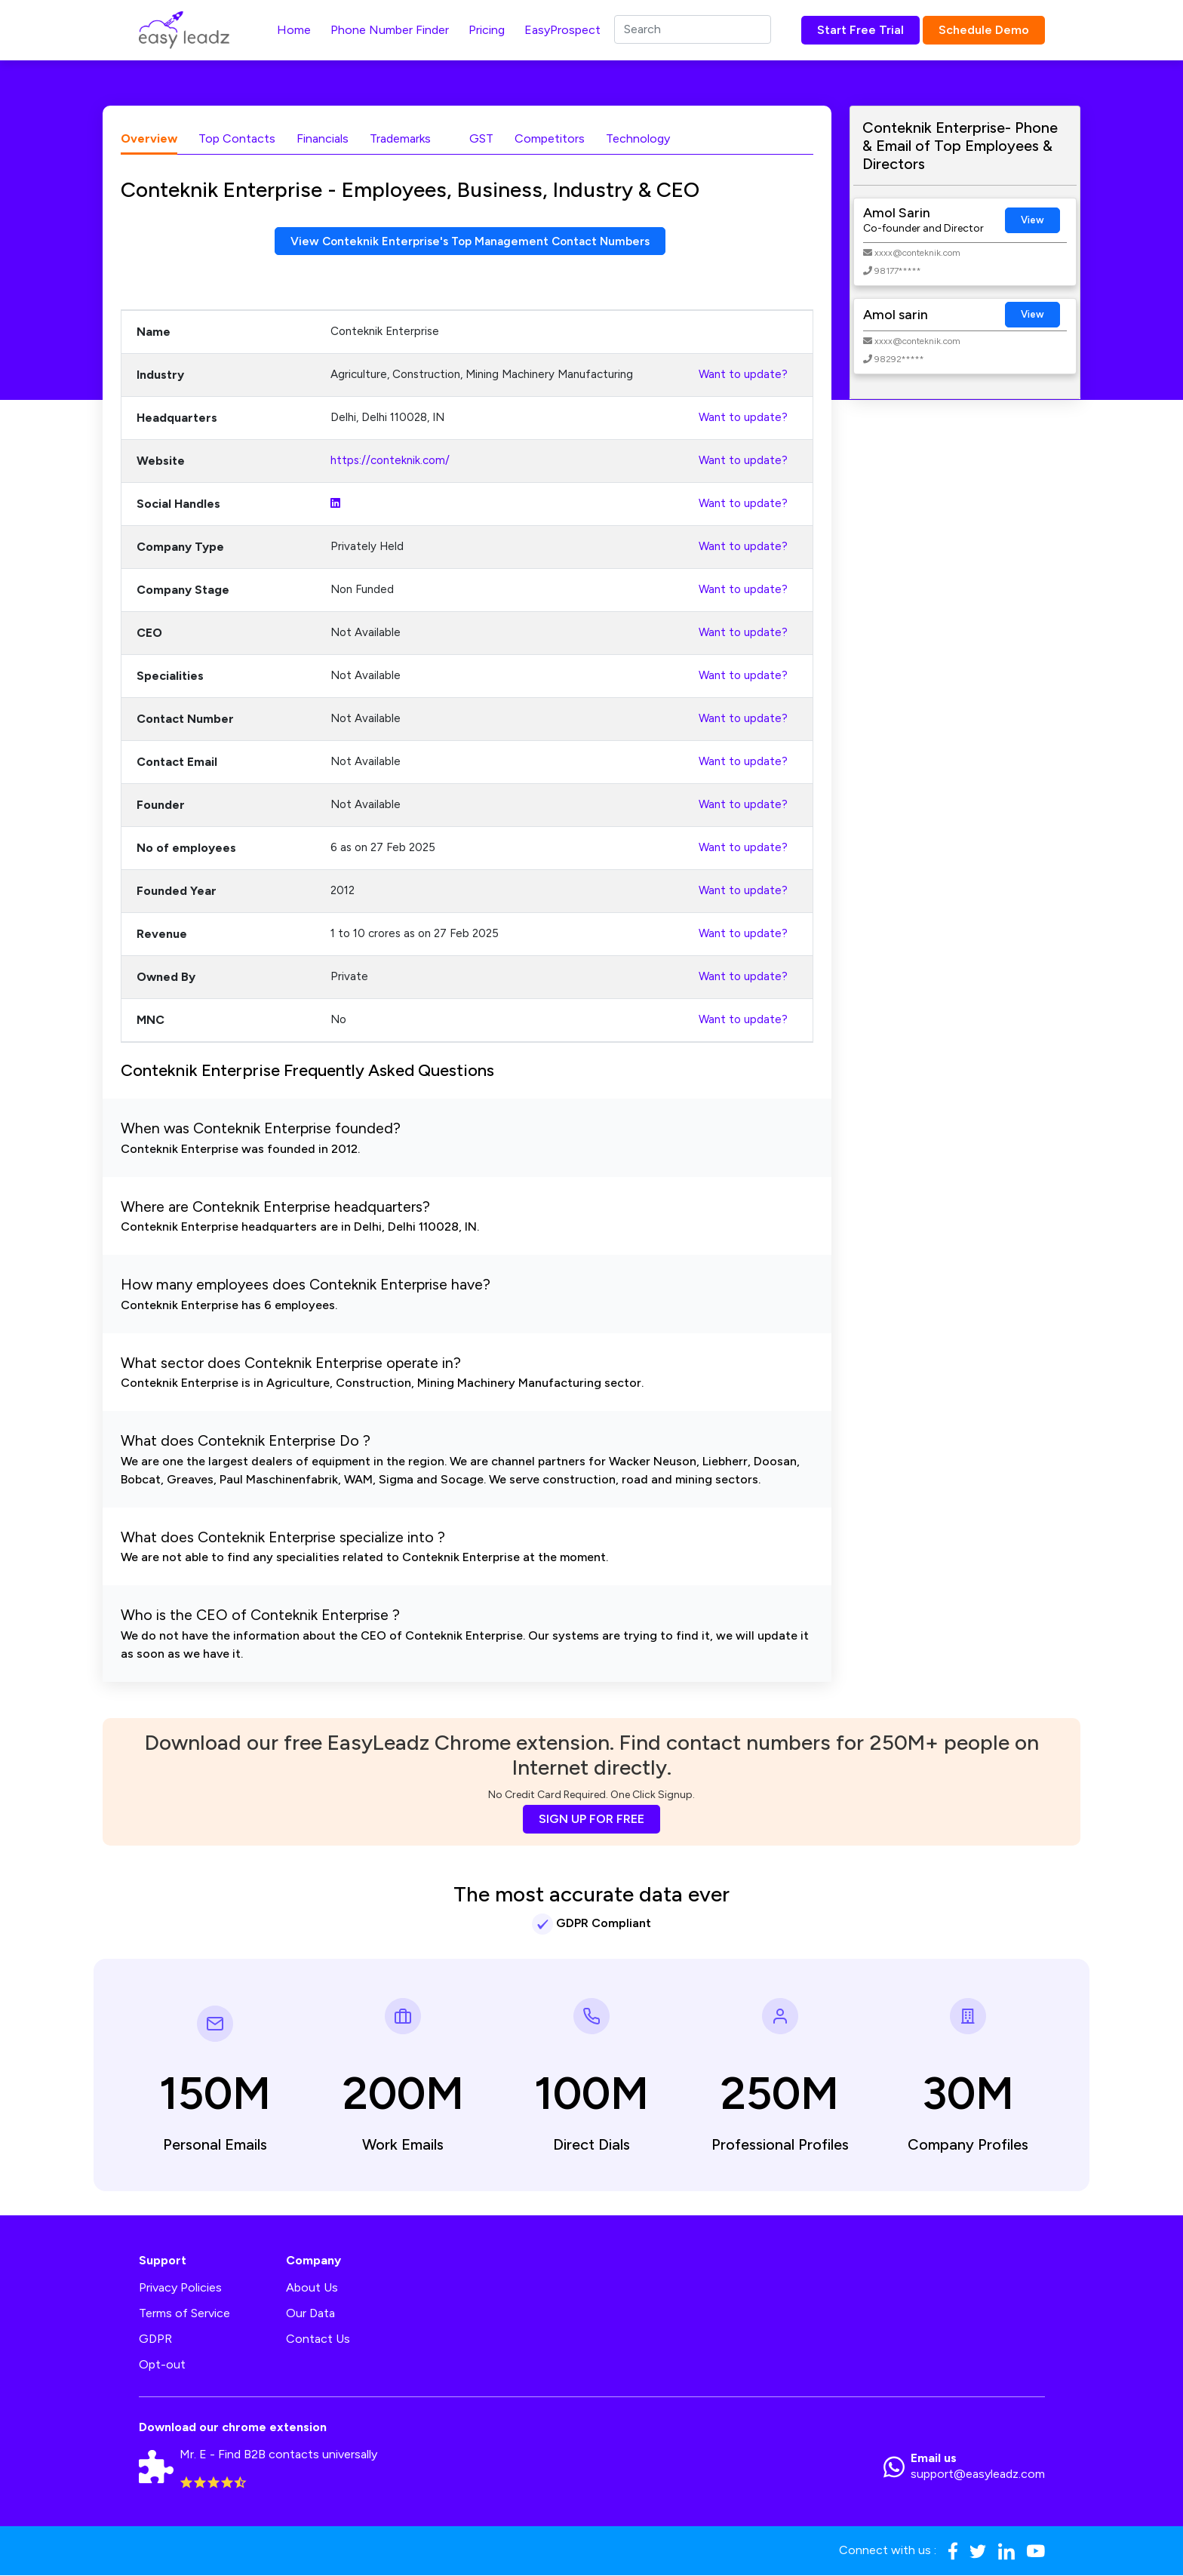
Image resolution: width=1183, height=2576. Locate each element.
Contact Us (318, 2339)
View (1032, 220)
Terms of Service (184, 2314)
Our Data (310, 2314)
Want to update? (743, 375)
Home (294, 30)
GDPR (155, 2339)
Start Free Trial (860, 30)
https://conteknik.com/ (390, 461)
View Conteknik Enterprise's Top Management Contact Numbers (470, 241)
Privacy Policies (180, 2288)
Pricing (487, 30)
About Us (312, 2288)
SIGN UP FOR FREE (591, 1819)
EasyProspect (562, 30)
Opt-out (162, 2365)
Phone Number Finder (389, 30)
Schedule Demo (984, 30)
